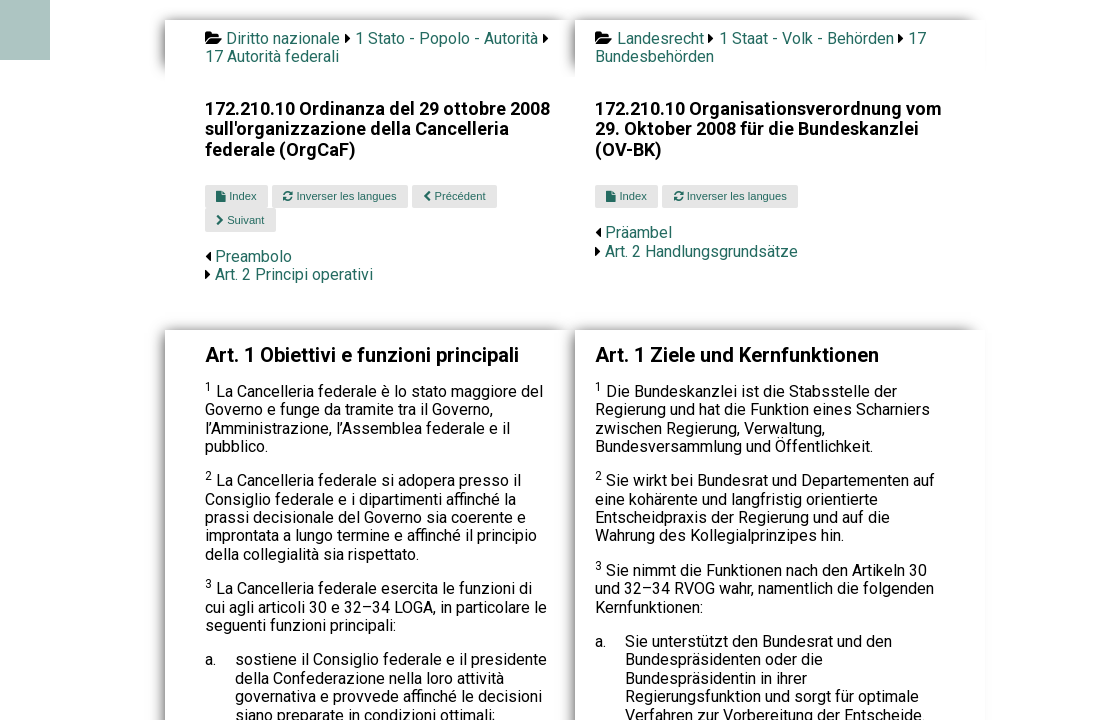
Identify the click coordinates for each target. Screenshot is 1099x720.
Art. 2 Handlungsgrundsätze (701, 251)
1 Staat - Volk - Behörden (806, 38)
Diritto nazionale (283, 38)
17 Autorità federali (272, 56)
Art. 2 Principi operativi (294, 274)
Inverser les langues (339, 196)
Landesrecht (660, 38)
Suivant (240, 220)
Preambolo (253, 256)
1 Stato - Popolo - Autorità (446, 38)
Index (236, 196)
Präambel (638, 232)
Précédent (454, 196)
